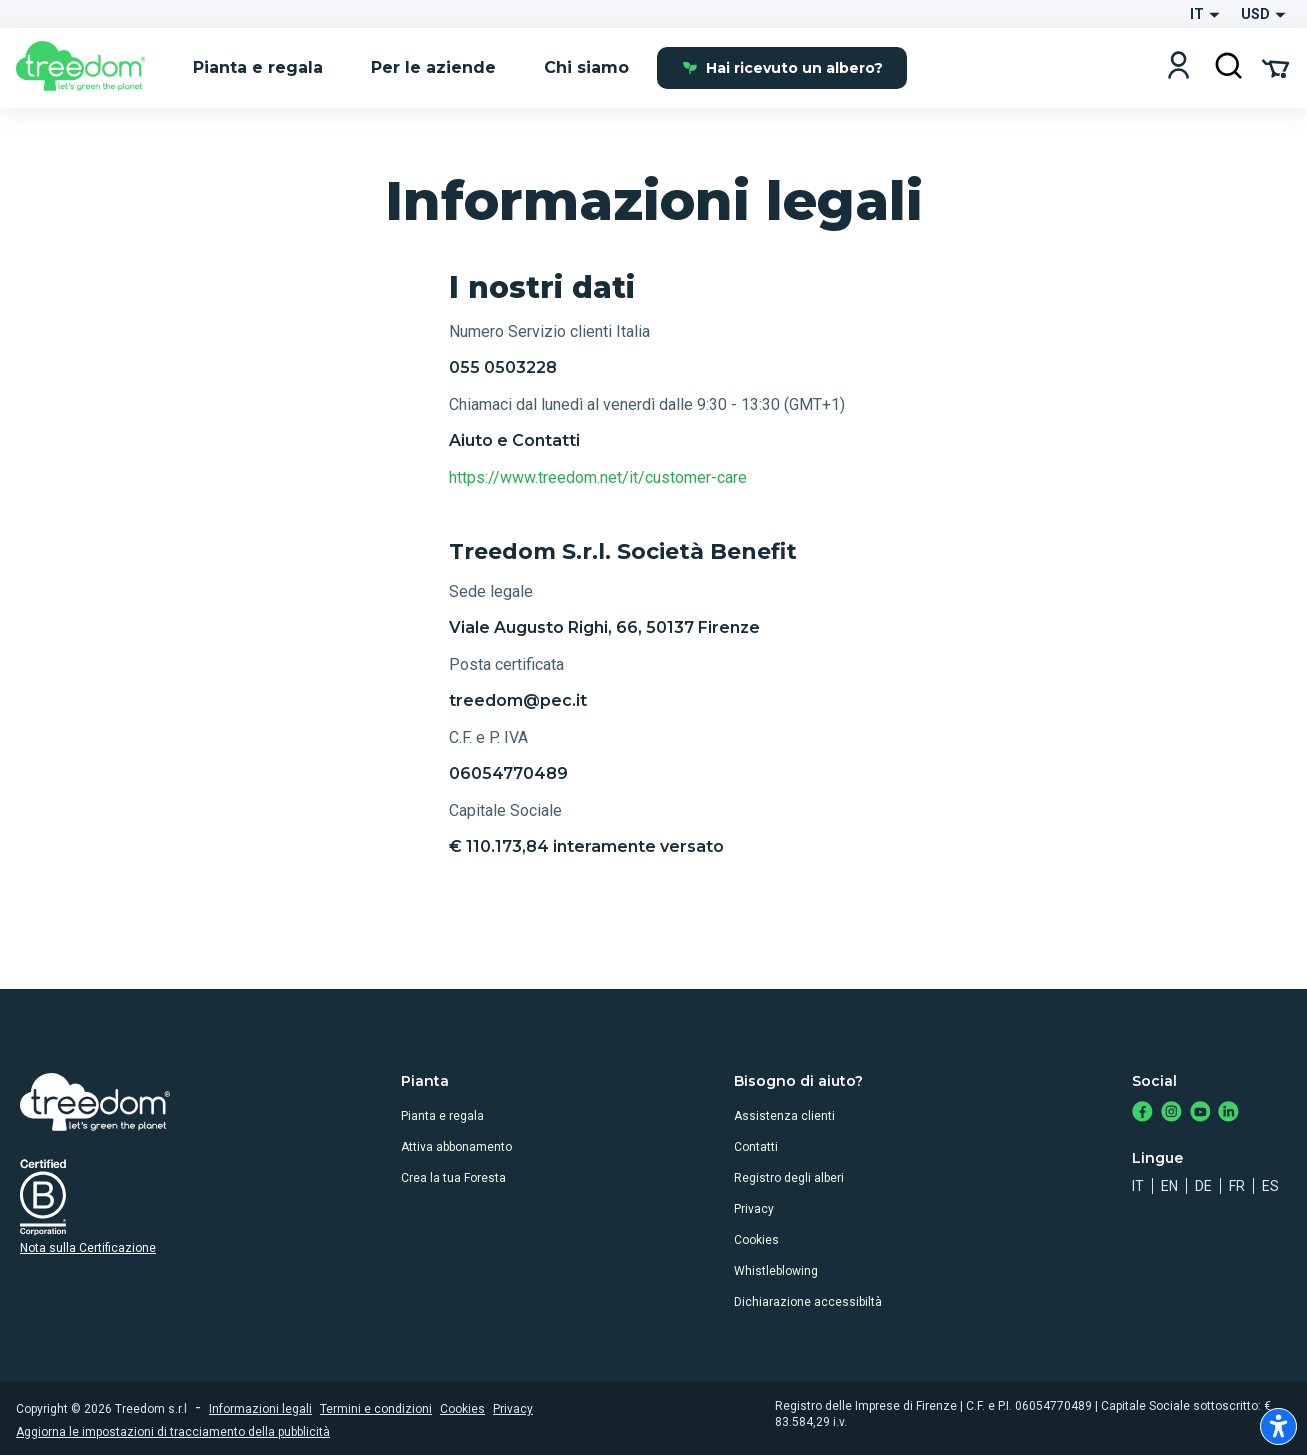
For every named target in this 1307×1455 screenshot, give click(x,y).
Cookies (756, 1240)
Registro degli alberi (789, 1178)
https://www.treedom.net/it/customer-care (598, 477)
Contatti (756, 1147)
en (1169, 1186)
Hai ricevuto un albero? (782, 68)
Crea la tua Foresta (453, 1178)
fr (1237, 1186)
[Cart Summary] (1275, 67)
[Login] (1178, 67)
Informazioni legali (260, 1409)
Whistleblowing (776, 1271)
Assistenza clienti (784, 1116)
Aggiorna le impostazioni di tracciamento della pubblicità (173, 1432)
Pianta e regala (442, 1116)
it (1138, 1186)
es (1270, 1186)
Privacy (754, 1209)
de (1203, 1186)
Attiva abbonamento (456, 1147)
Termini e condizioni (376, 1409)
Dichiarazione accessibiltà (808, 1302)
